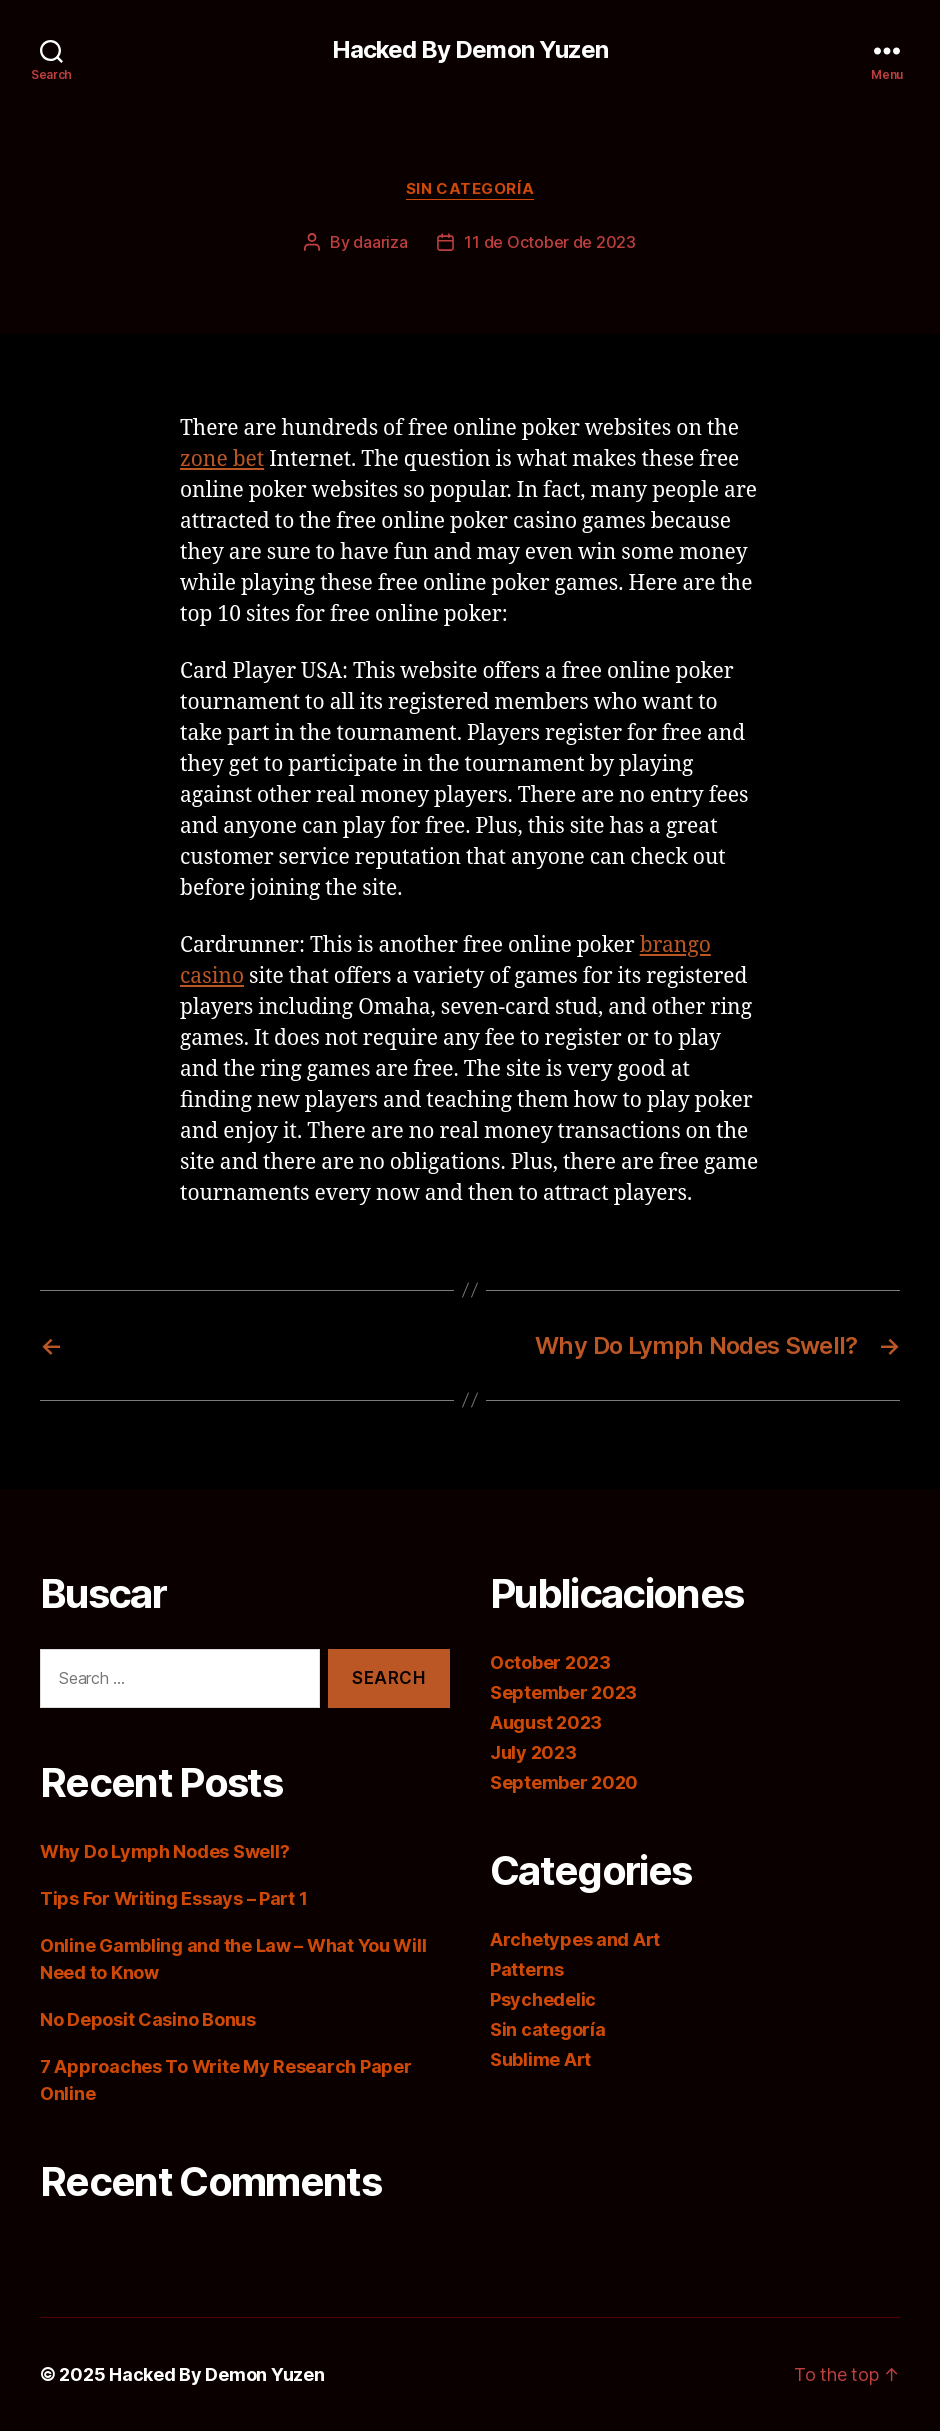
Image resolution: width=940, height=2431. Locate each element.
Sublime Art (540, 2059)
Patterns (527, 1969)
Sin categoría (470, 189)
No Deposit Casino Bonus (148, 2019)
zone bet (222, 459)
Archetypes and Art (575, 1939)
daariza (380, 242)
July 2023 (533, 1752)
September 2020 (564, 1782)
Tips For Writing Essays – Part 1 (173, 1898)
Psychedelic (543, 1999)
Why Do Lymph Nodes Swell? (164, 1851)
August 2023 (546, 1722)
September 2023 (563, 1692)
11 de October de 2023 (549, 242)
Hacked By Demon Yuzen (469, 50)
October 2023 (550, 1662)
